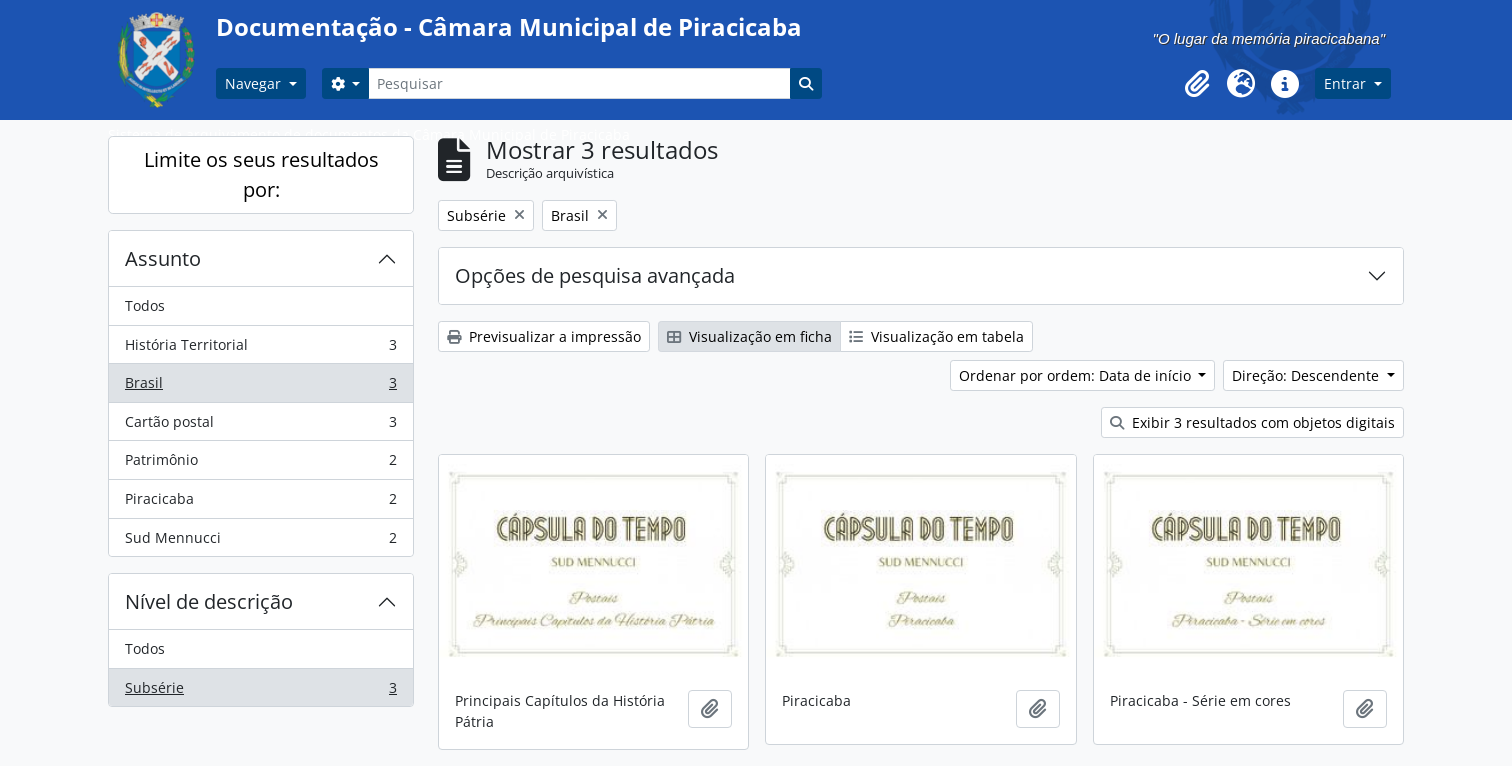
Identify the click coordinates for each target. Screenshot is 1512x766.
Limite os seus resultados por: (261, 174)
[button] (1197, 84)
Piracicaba (260, 503)
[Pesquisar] (579, 83)
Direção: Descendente (1307, 375)
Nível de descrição (209, 601)
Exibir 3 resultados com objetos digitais (1252, 422)
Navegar (255, 83)
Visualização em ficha (749, 336)
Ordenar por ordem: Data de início (1077, 375)
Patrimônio (260, 464)
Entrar (1347, 83)
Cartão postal (260, 426)
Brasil (260, 387)
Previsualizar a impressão (544, 336)
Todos (145, 305)
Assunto (163, 258)
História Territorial (260, 349)
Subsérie (260, 692)
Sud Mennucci (260, 542)
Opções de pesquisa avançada (595, 275)
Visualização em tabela (936, 336)
